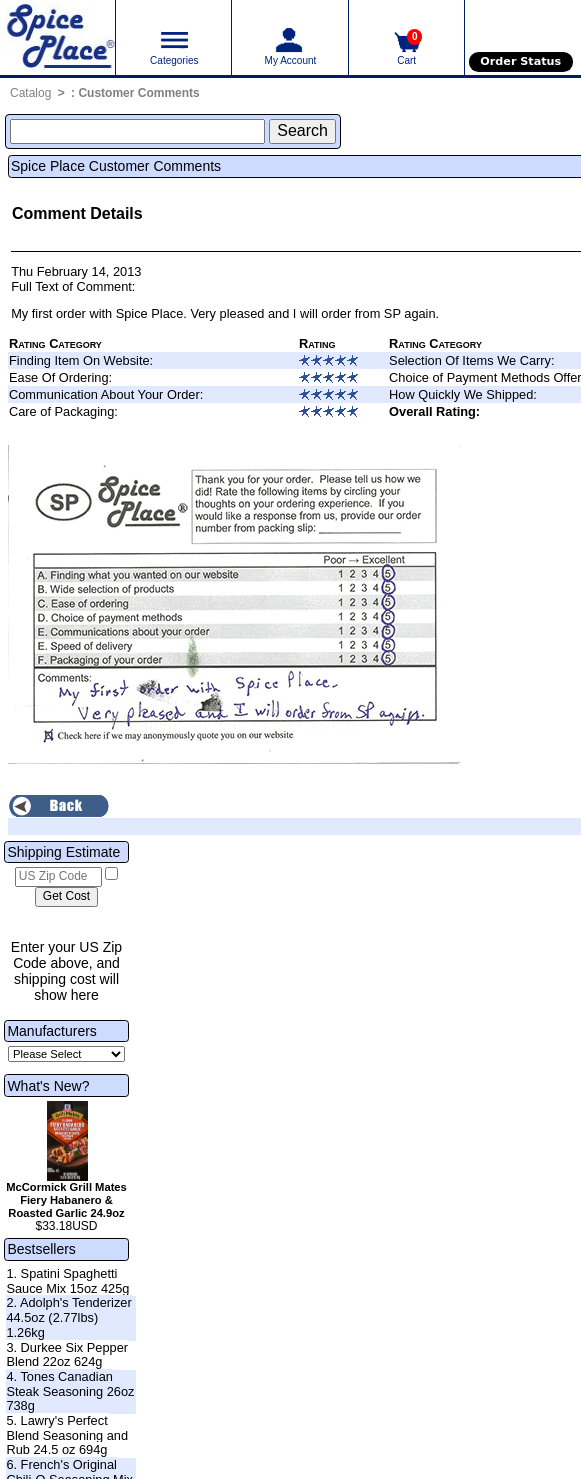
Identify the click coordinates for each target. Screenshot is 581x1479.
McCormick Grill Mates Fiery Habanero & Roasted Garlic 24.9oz (66, 1200)
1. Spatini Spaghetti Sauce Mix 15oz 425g (67, 1281)
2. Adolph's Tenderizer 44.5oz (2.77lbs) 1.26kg (68, 1317)
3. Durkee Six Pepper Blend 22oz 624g (67, 1355)
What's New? (48, 1086)
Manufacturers (51, 1031)
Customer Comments (138, 93)
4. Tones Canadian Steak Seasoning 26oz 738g (70, 1391)
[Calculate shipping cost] (66, 897)
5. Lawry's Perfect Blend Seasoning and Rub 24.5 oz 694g (67, 1435)
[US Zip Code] (58, 877)
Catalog (30, 93)
